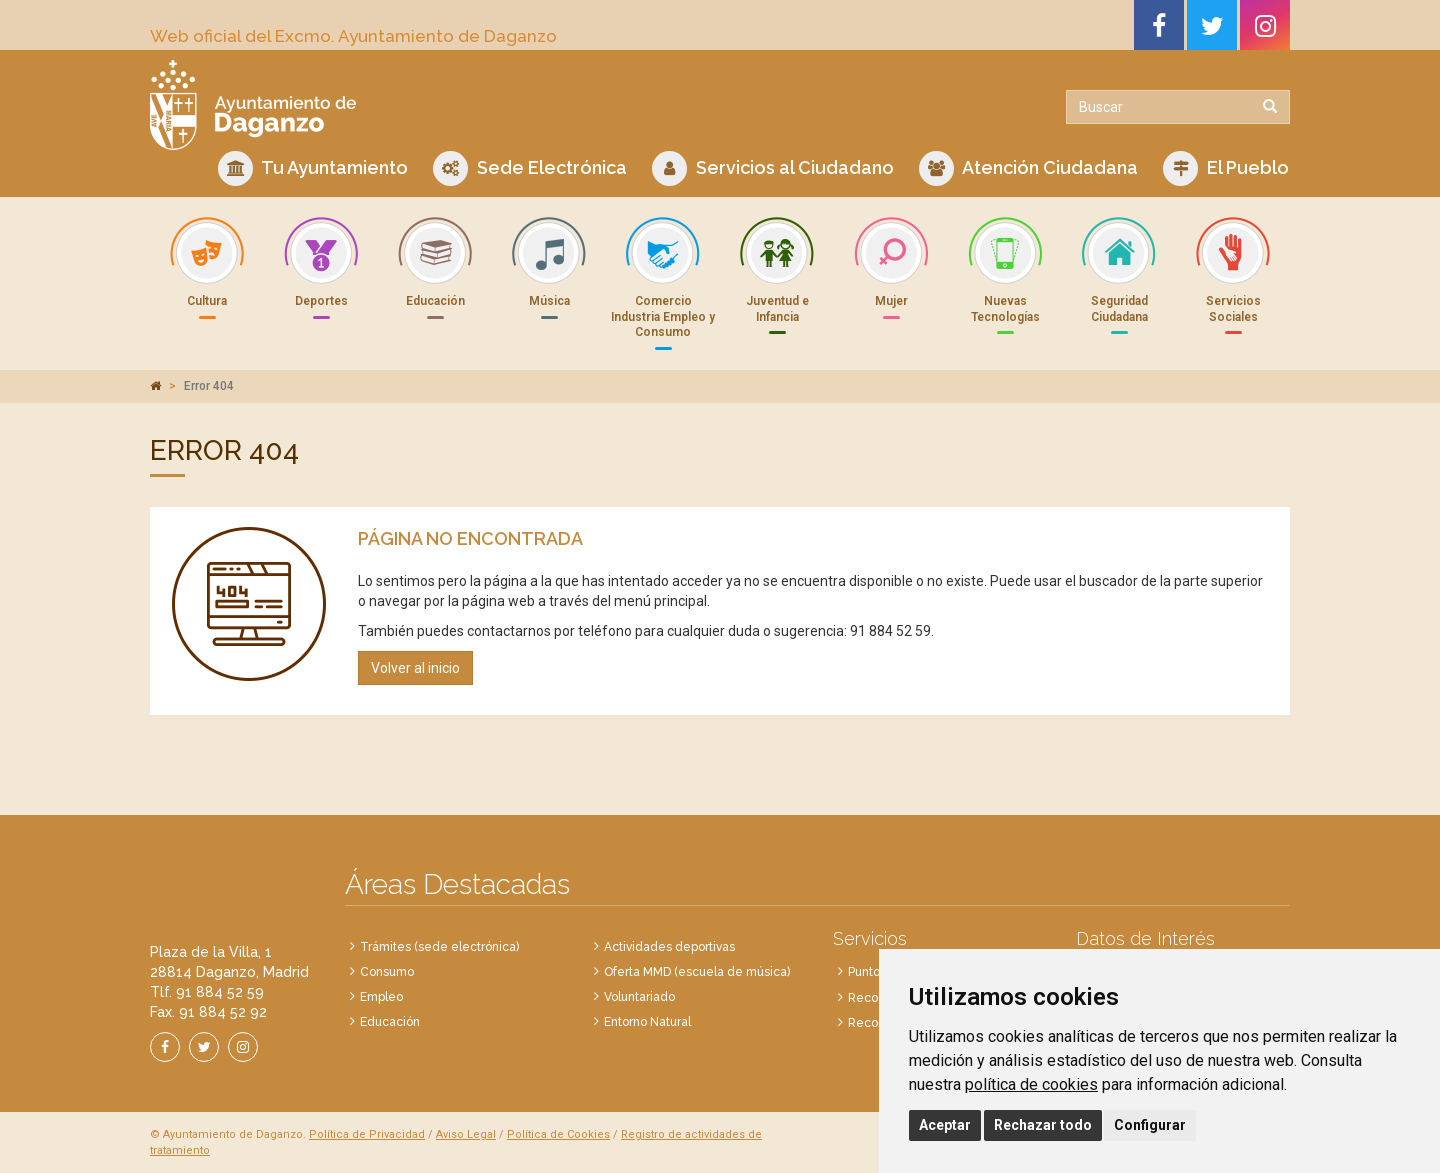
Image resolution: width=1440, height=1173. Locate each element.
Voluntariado (639, 997)
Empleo (381, 997)
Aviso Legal (466, 1134)
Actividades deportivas (669, 947)
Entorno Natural (647, 1022)
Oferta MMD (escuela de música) (697, 972)
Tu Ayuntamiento (313, 168)
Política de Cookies (558, 1134)
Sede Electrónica (530, 168)
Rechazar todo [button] (1043, 1125)
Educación (390, 1022)
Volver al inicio (415, 668)
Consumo (387, 972)
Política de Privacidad (367, 1134)
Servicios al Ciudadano (773, 168)
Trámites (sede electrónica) (439, 947)
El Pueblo (1226, 168)
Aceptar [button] (945, 1125)
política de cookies (1031, 1084)
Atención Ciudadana (1028, 168)
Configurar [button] (1150, 1125)
